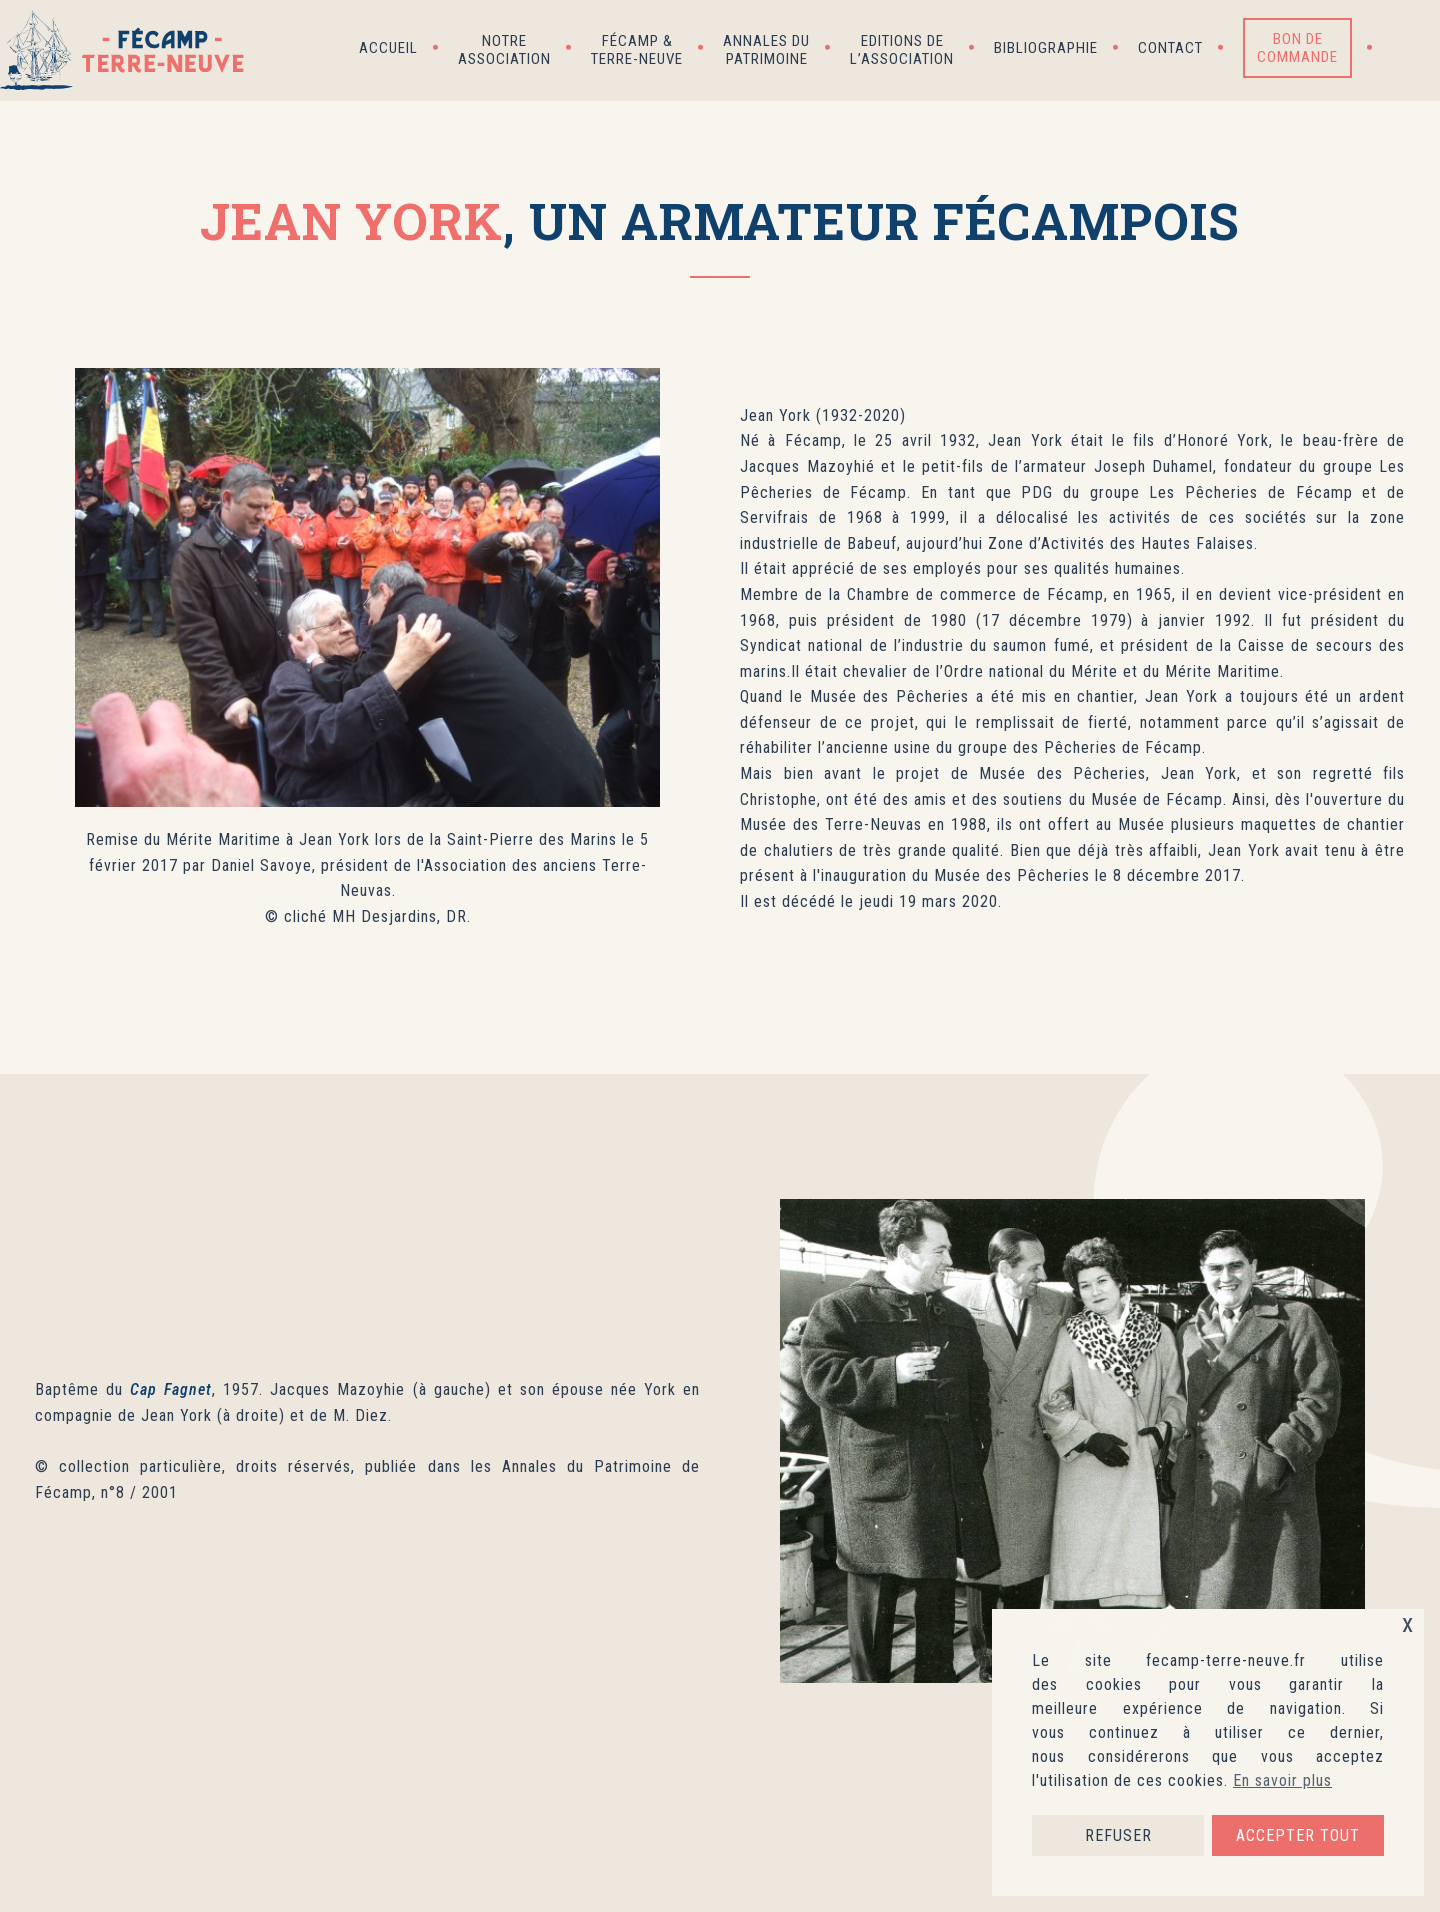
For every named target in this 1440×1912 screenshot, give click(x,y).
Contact (1170, 48)
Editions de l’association (902, 50)
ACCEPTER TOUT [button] (1298, 1835)
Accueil (388, 48)
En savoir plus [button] (1282, 1780)
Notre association (504, 50)
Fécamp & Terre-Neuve (637, 50)
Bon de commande (1297, 48)
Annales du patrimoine (766, 50)
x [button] (1408, 1623)
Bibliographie (1046, 48)
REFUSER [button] (1118, 1835)
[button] (1406, 48)
